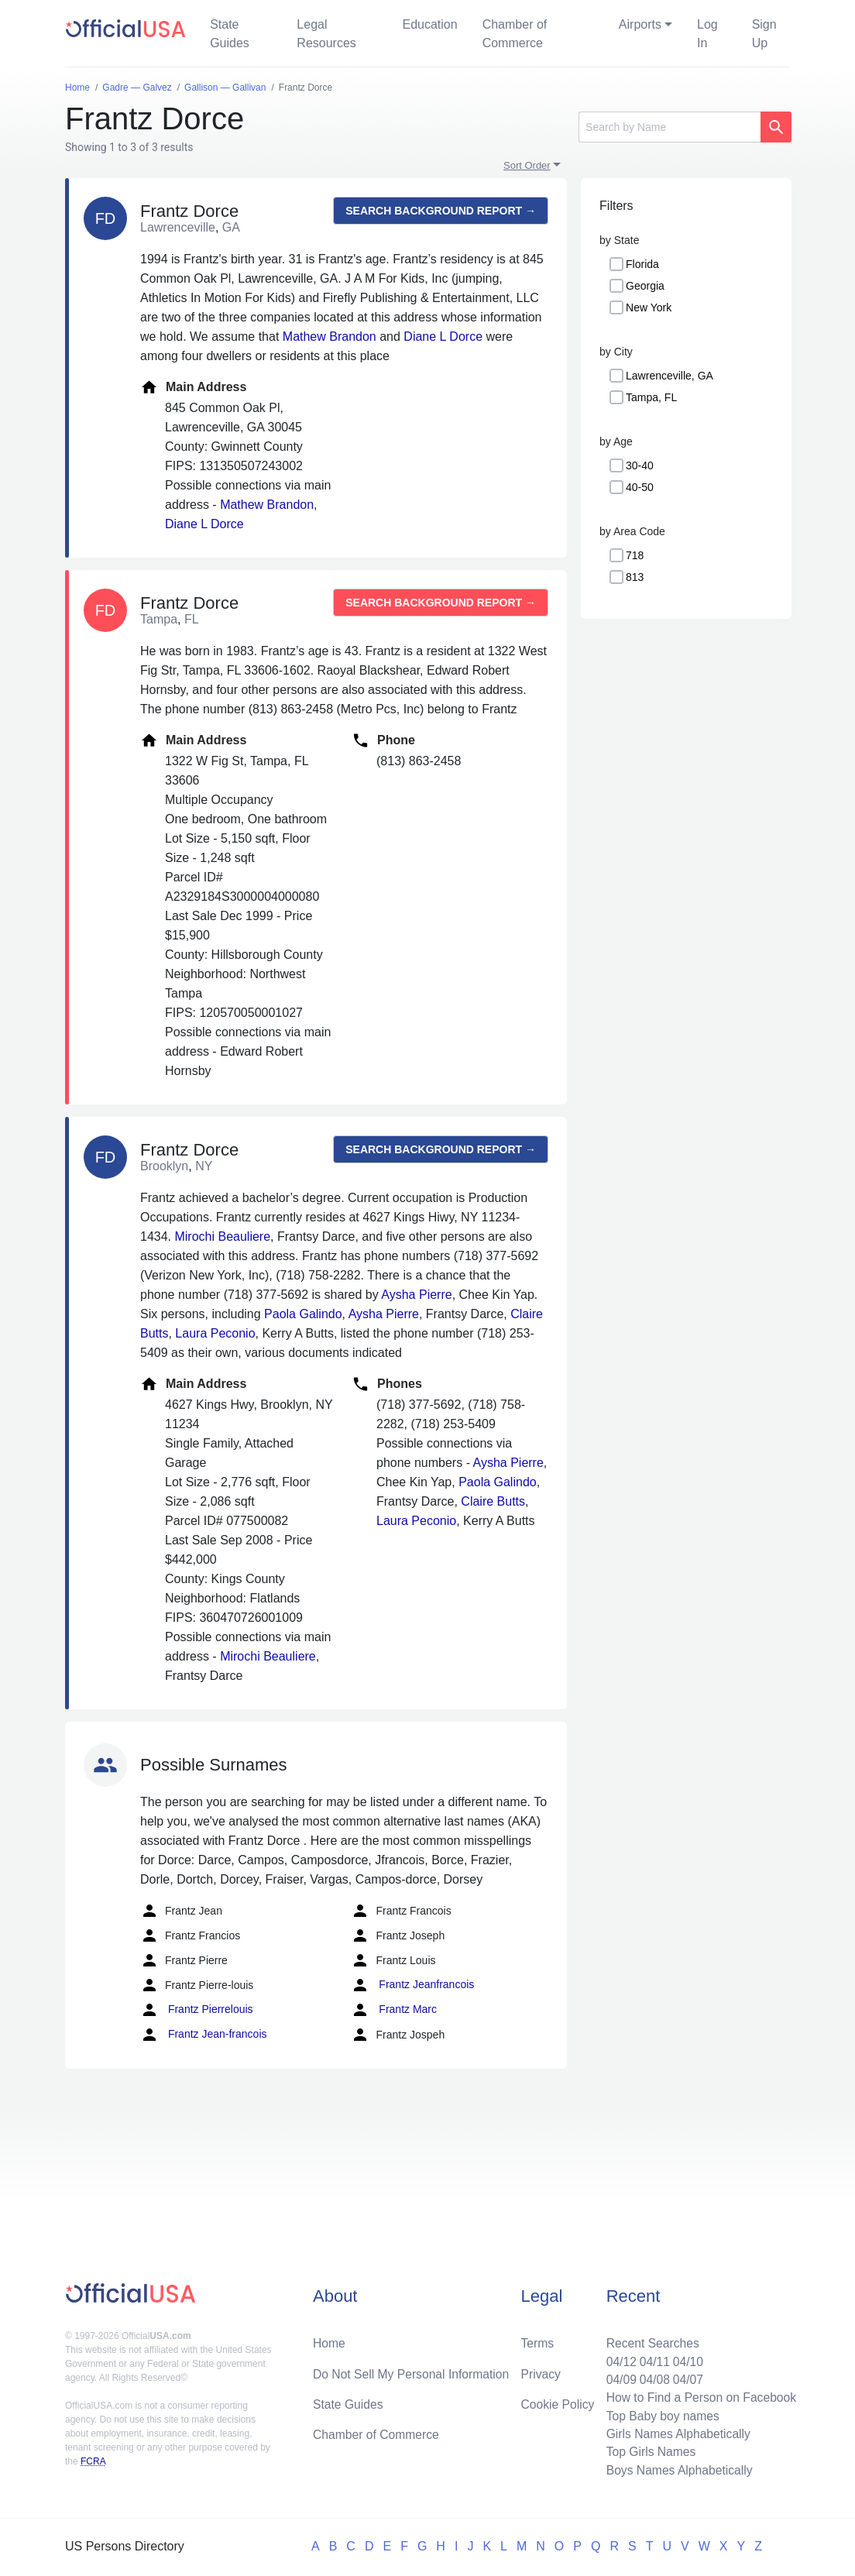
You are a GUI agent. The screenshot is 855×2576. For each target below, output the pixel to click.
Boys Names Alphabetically (676, 2469)
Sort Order (527, 165)
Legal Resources (326, 34)
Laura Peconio (215, 1333)
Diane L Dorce (442, 336)
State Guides (229, 34)
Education (429, 24)
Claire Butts (493, 1501)
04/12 (617, 2358)
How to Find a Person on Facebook (699, 2395)
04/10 (685, 2358)
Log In (707, 34)
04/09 (617, 2376)
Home (329, 2339)
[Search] (670, 127)
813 (635, 577)
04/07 (685, 2376)
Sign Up (764, 34)
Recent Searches (649, 2339)
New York (648, 307)
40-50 (640, 487)
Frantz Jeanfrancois (412, 1985)
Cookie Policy (558, 2401)
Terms (537, 2339)
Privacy (540, 2370)
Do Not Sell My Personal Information (413, 2370)
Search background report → (440, 210)
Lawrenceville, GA (669, 376)
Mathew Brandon (329, 336)
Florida (642, 264)
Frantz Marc (394, 2010)
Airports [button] (640, 24)
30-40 (640, 465)
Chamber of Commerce (515, 34)
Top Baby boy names (659, 2413)
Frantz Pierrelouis (196, 2010)
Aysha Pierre (416, 1294)
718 (635, 555)
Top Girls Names (647, 2451)
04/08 (651, 2376)
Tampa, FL (651, 397)
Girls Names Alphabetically (675, 2432)
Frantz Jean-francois (203, 2034)
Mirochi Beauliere (222, 1236)
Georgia (645, 286)
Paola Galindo (303, 1314)
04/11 (651, 2358)
